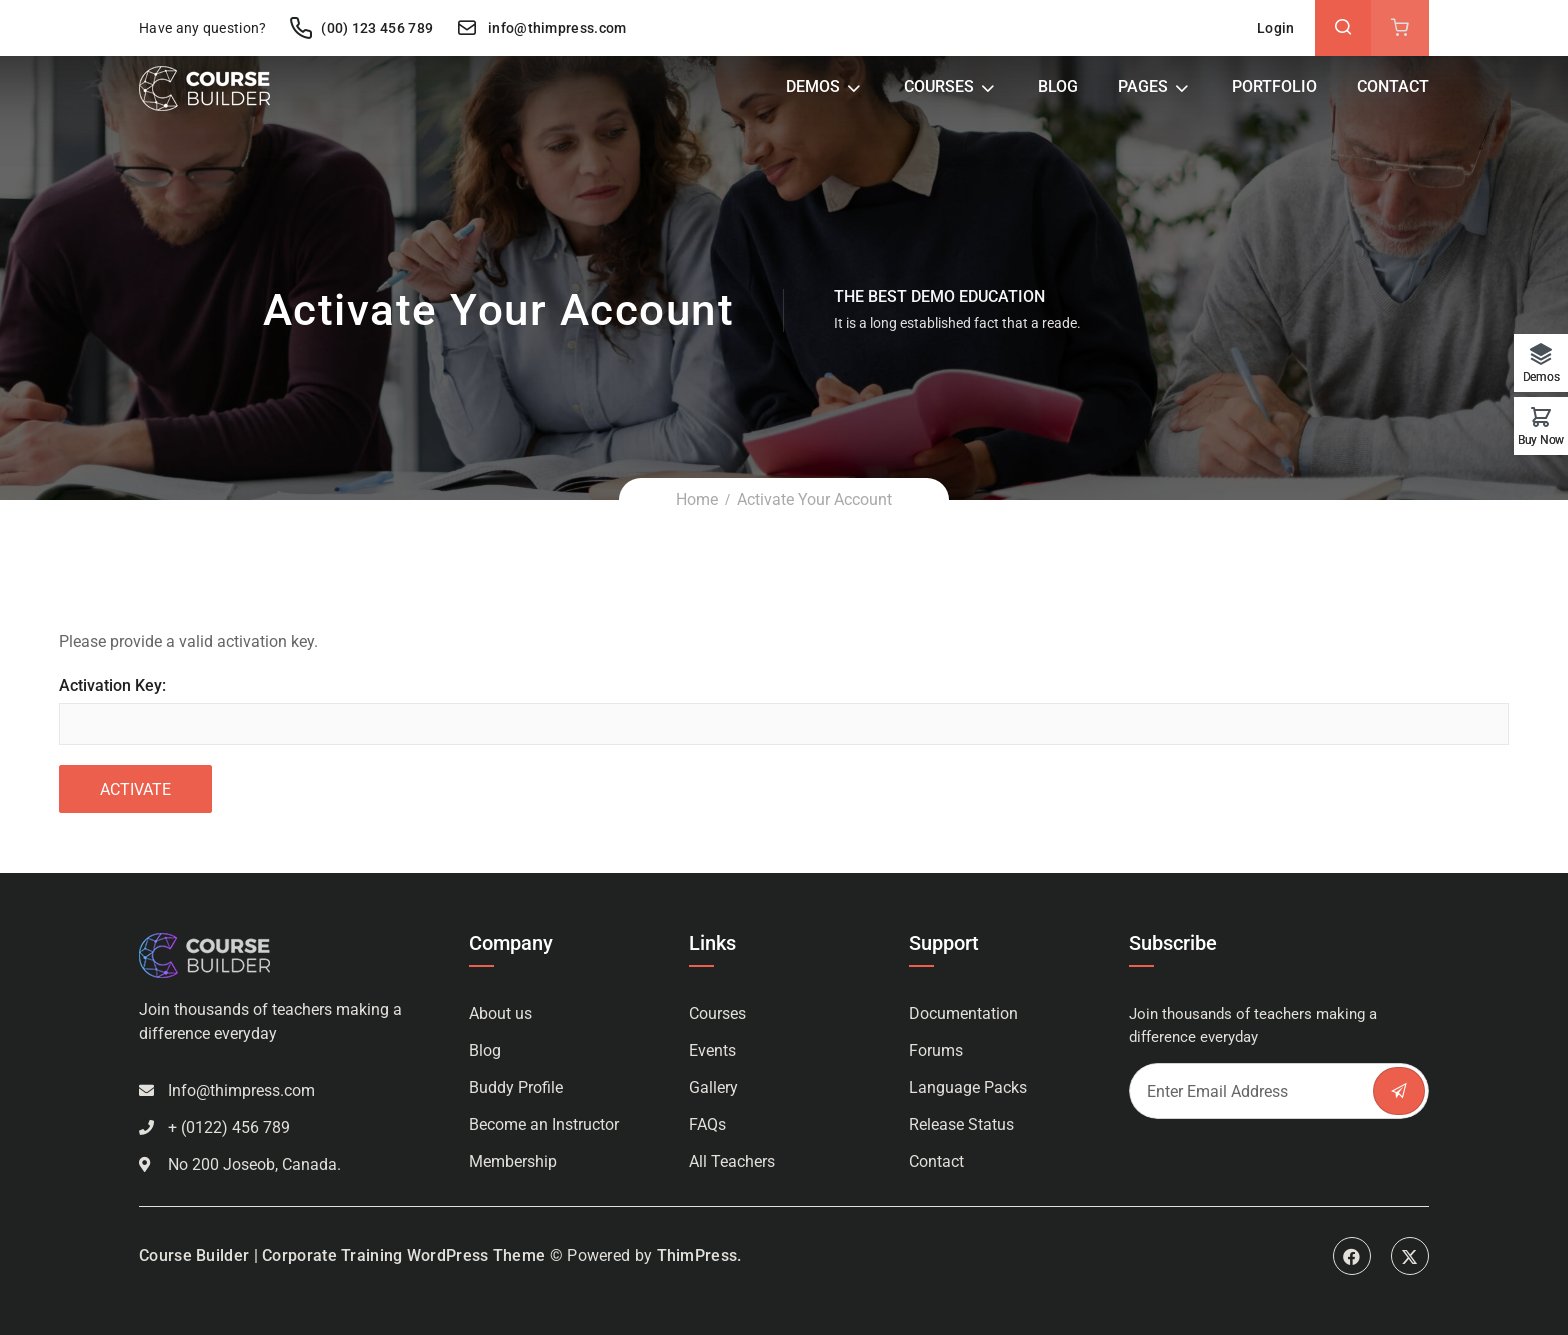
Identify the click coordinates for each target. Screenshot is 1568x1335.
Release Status (961, 1124)
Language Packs (968, 1087)
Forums (936, 1050)
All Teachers (732, 1161)
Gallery (713, 1087)
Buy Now (1541, 439)
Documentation (963, 1013)
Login (1276, 28)
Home (697, 499)
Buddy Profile (516, 1087)
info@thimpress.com (540, 28)
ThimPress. (699, 1255)
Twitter (1410, 1256)
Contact (1393, 86)
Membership (513, 1161)
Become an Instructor (544, 1124)
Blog (1058, 86)
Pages (1143, 86)
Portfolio (1274, 86)
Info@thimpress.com (241, 1090)
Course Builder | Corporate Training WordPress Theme (342, 1255)
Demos (813, 86)
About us (500, 1013)
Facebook (1352, 1256)
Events (712, 1050)
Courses (939, 86)
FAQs (707, 1124)
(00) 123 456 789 (361, 28)
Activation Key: (112, 685)
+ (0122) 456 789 (229, 1127)
